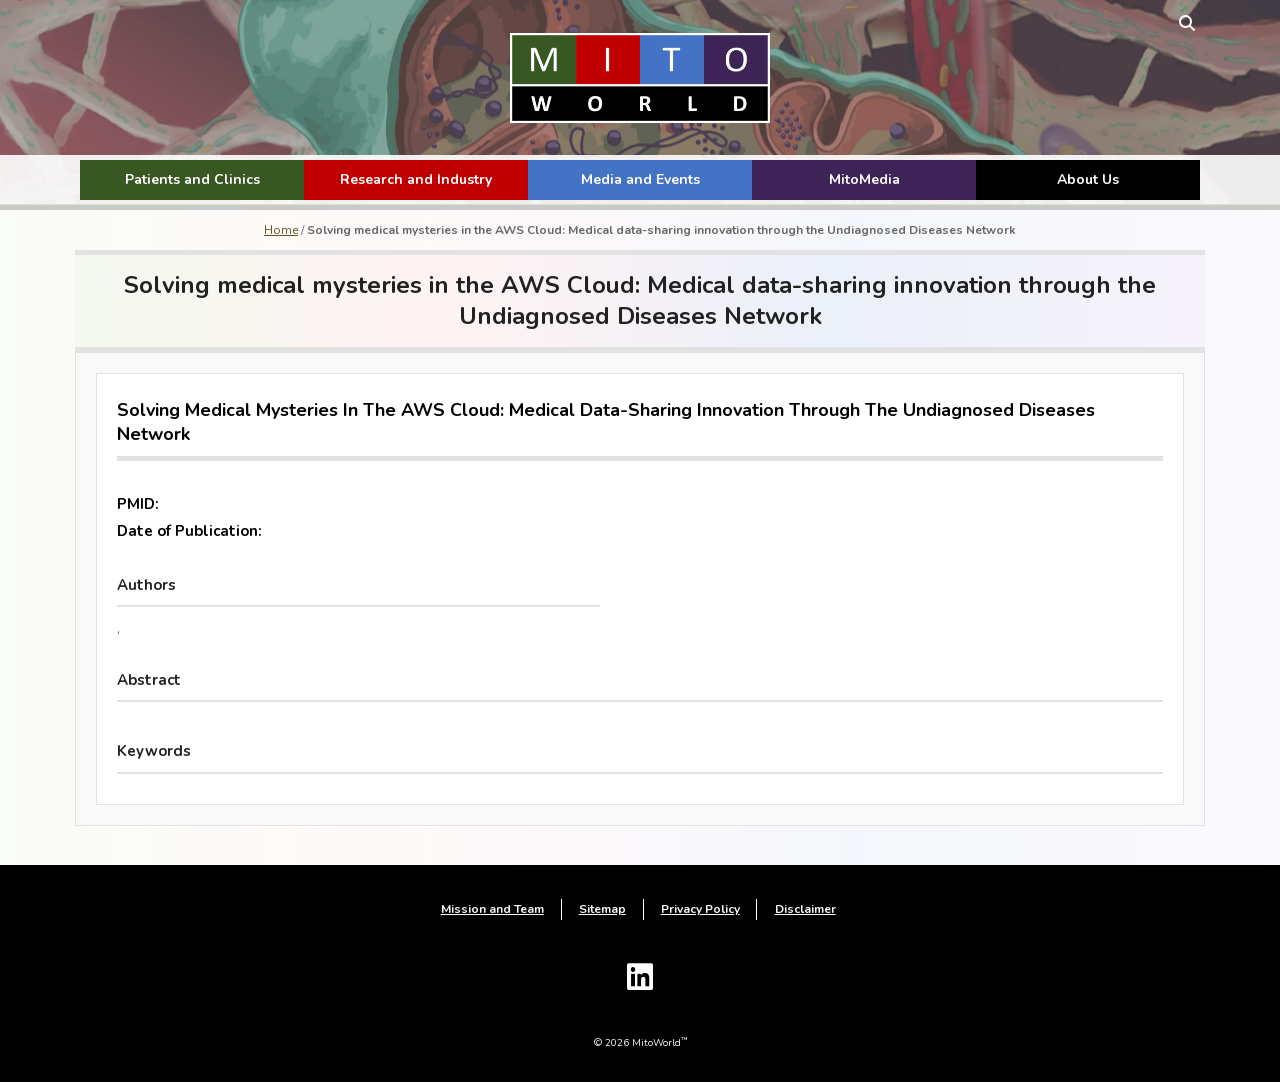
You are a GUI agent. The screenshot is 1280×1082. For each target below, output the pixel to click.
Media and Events (640, 179)
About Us (1088, 179)
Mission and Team (492, 910)
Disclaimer (805, 910)
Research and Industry (416, 179)
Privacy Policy (700, 910)
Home (281, 230)
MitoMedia (864, 179)
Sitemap (602, 910)
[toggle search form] (1182, 22)
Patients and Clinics (192, 179)
